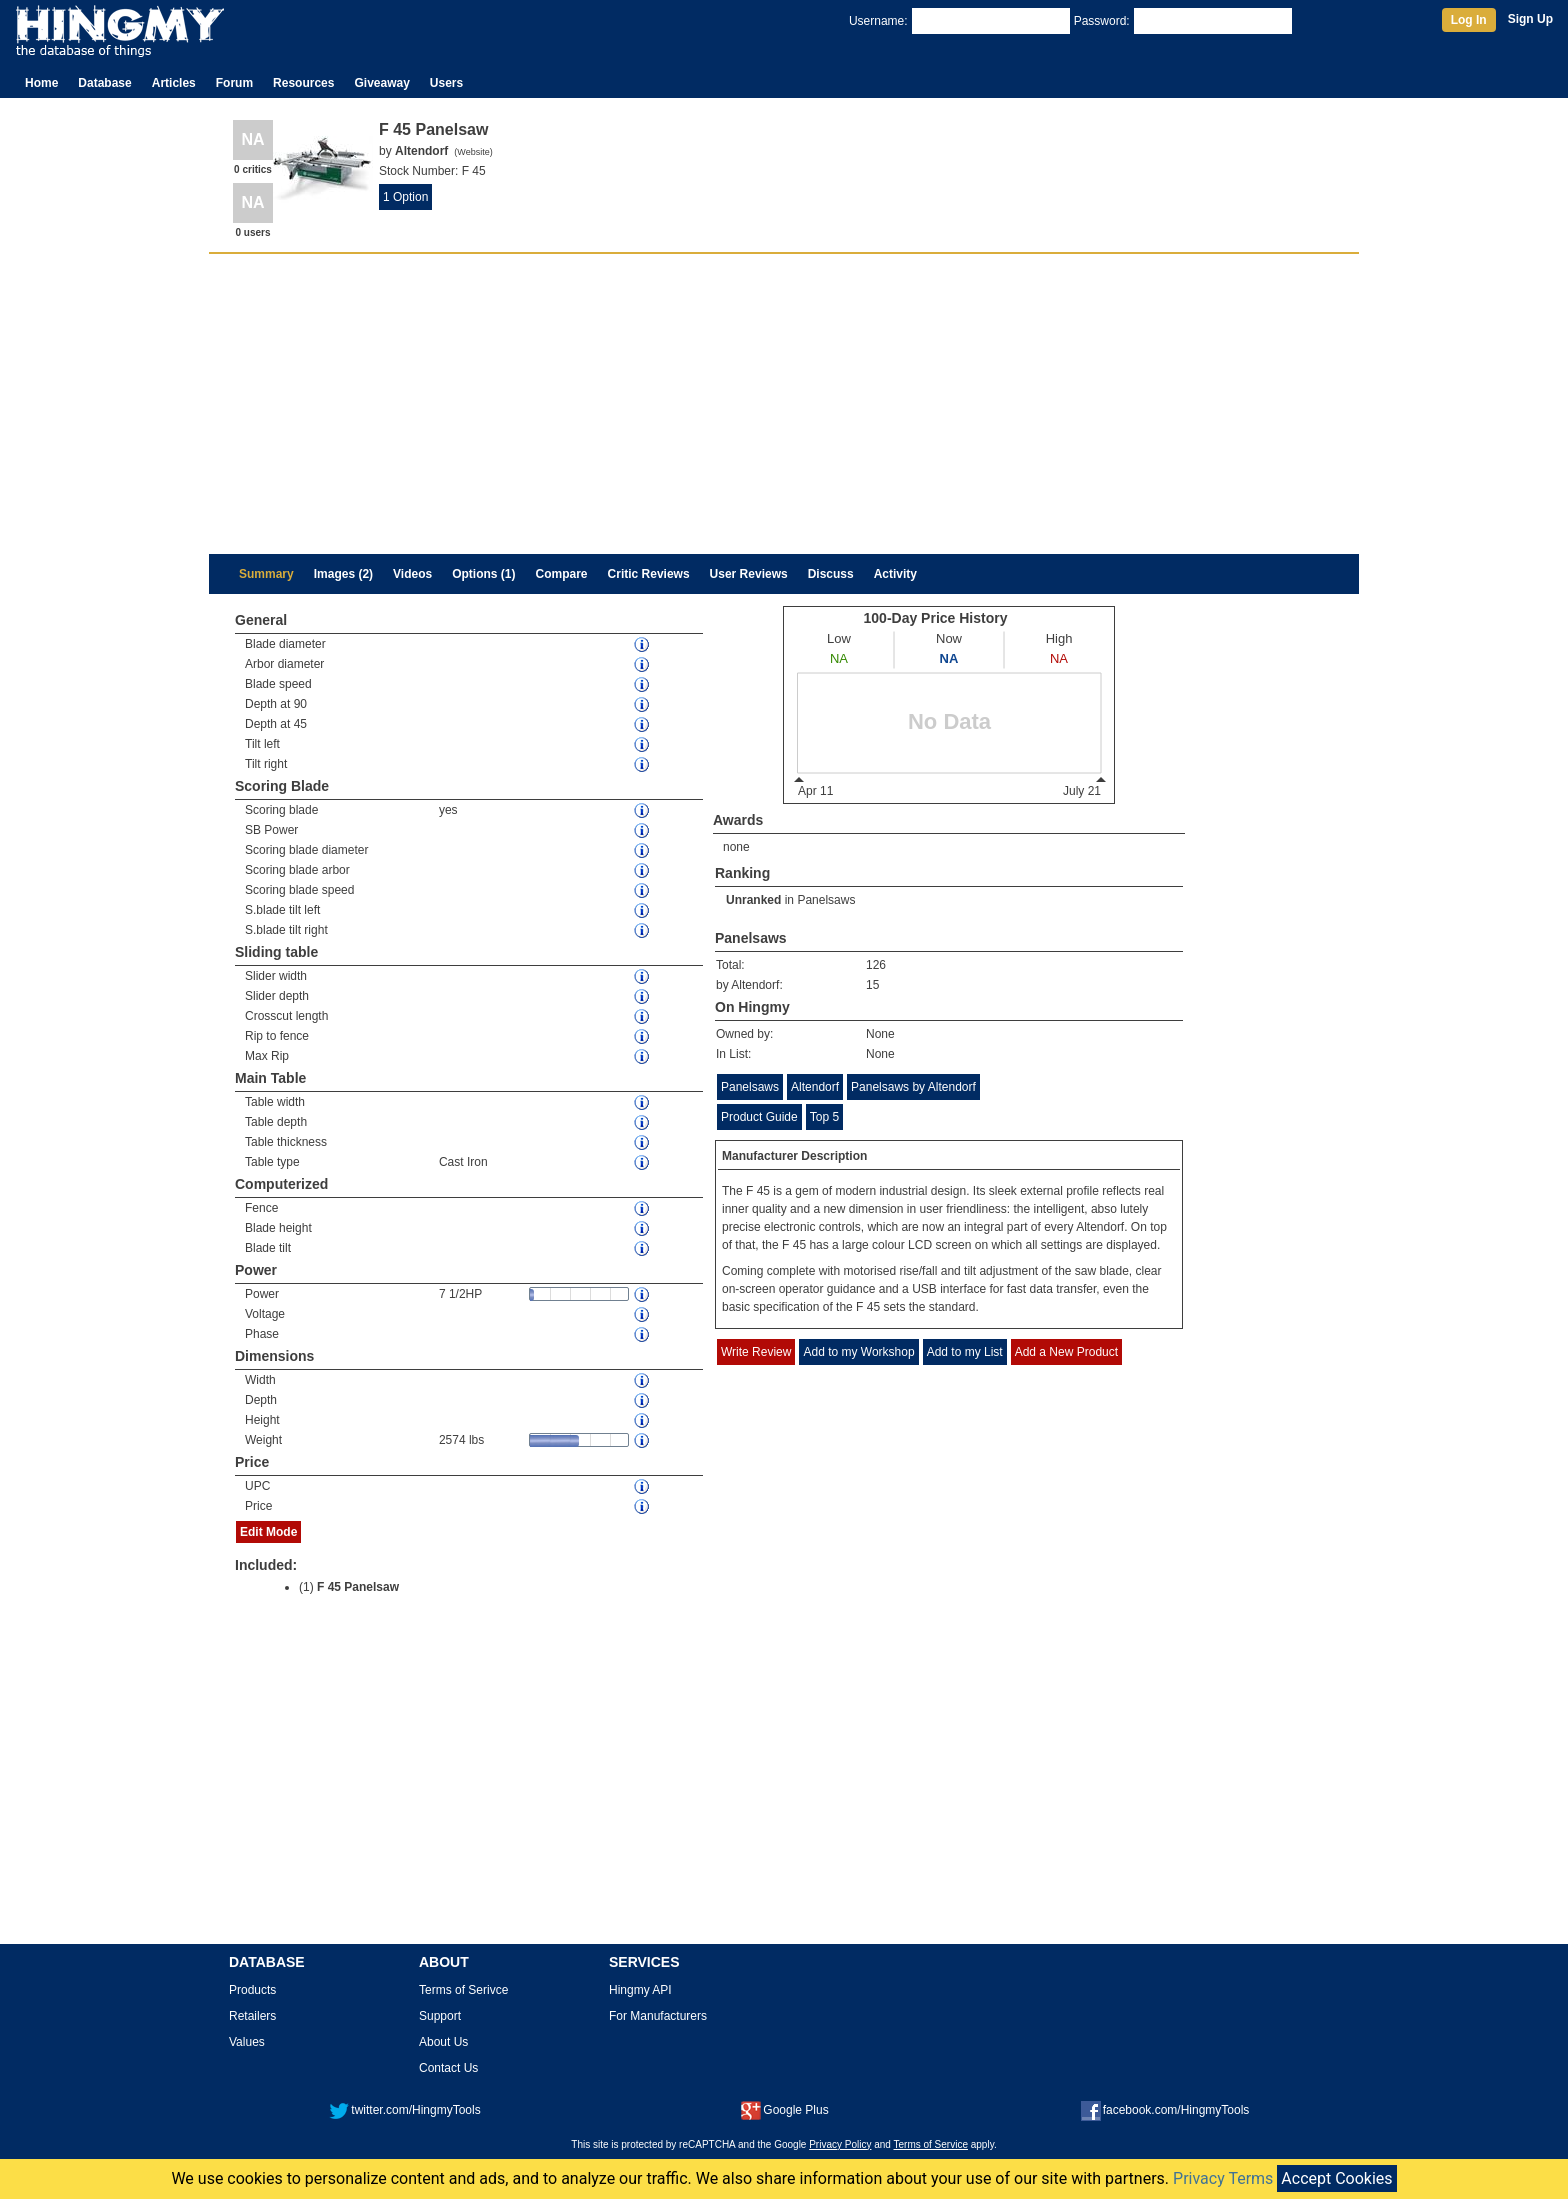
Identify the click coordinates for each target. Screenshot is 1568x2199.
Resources (303, 83)
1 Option (405, 197)
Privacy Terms (1223, 2178)
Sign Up (1530, 19)
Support (440, 2016)
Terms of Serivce (463, 1990)
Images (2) (343, 574)
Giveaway (381, 83)
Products (252, 1990)
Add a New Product (1066, 1352)
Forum (234, 83)
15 (872, 985)
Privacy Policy (840, 2144)
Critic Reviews (649, 574)
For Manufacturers (658, 2016)
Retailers (252, 2016)
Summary (266, 574)
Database (104, 83)
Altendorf (815, 1087)
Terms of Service (931, 2144)
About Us (443, 2042)
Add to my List (965, 1352)
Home (41, 83)
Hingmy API (640, 1990)
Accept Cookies (1336, 2178)
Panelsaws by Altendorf (913, 1087)
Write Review (756, 1352)
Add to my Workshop (858, 1352)
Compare (562, 574)
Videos (412, 574)
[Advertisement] (784, 404)
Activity (895, 574)
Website (473, 152)
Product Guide (759, 1117)
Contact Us (448, 2068)
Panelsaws (826, 900)
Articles (174, 83)
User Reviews (749, 574)
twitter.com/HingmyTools (404, 2110)
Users (446, 83)
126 (876, 965)
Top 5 (824, 1117)
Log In (1469, 20)
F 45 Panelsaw (358, 1587)
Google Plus (784, 2110)
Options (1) (483, 574)
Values (247, 2042)
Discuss (831, 574)
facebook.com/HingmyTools (1165, 2110)
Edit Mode (268, 1532)
